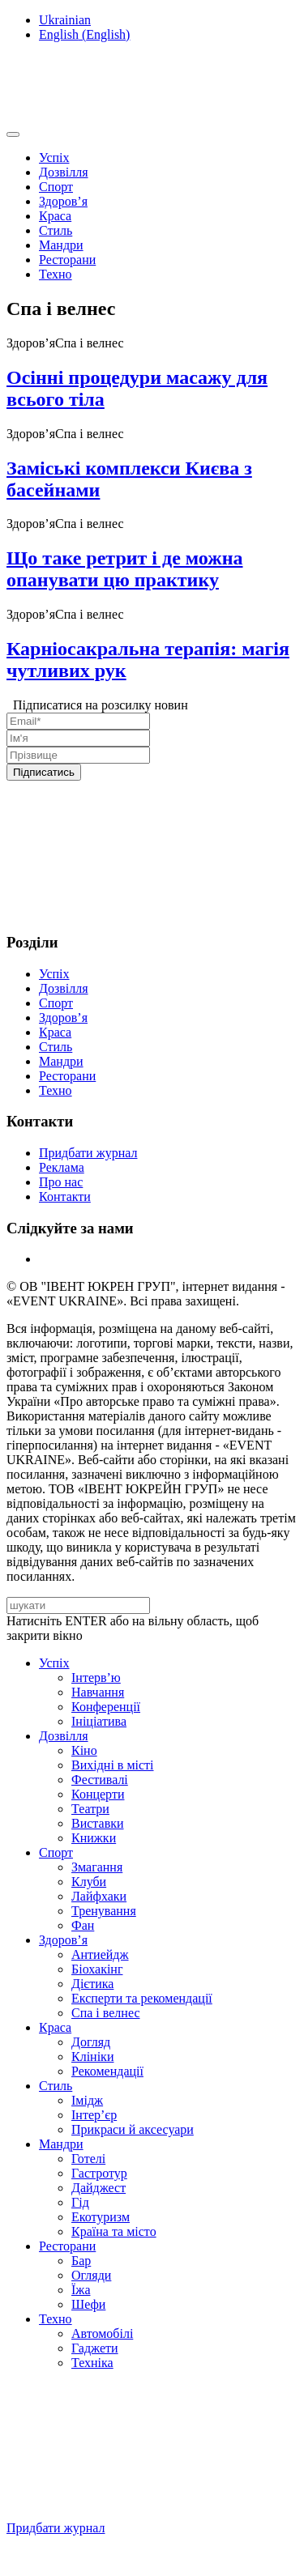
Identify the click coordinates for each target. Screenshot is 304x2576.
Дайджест (98, 2188)
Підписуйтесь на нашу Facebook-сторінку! (126, 2555)
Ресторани (67, 259)
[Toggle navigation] (12, 134)
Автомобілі (102, 2333)
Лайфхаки (98, 1896)
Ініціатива (98, 1721)
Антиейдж (100, 1954)
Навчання (97, 1692)
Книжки (93, 1838)
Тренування (103, 1911)
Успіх (54, 157)
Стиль (55, 230)
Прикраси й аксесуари (132, 2129)
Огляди (91, 2275)
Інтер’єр (94, 2115)
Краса (55, 216)
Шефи (88, 2304)
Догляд (90, 2042)
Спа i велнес (105, 2013)
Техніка (92, 2362)
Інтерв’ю (96, 1677)
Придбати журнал (88, 1153)
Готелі (88, 2158)
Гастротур (99, 2173)
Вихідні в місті (112, 1765)
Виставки (97, 1823)
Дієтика (92, 1984)
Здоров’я (63, 201)
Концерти (97, 1794)
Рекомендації (107, 2071)
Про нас (61, 1182)
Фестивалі (99, 1779)
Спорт (56, 187)
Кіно (84, 1750)
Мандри (61, 245)
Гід (80, 2202)
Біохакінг (96, 1969)
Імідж (87, 2100)
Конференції (105, 1707)
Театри (90, 1809)
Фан (82, 1925)
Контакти (65, 1196)
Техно (55, 274)
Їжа (80, 2290)
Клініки (92, 2056)
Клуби (88, 1881)
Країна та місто (113, 2231)
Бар (81, 2260)
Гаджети (94, 2348)
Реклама (61, 1167)
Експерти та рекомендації (141, 1998)
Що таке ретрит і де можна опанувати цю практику (124, 568)
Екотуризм (100, 2217)
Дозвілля (63, 172)
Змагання (96, 1867)
